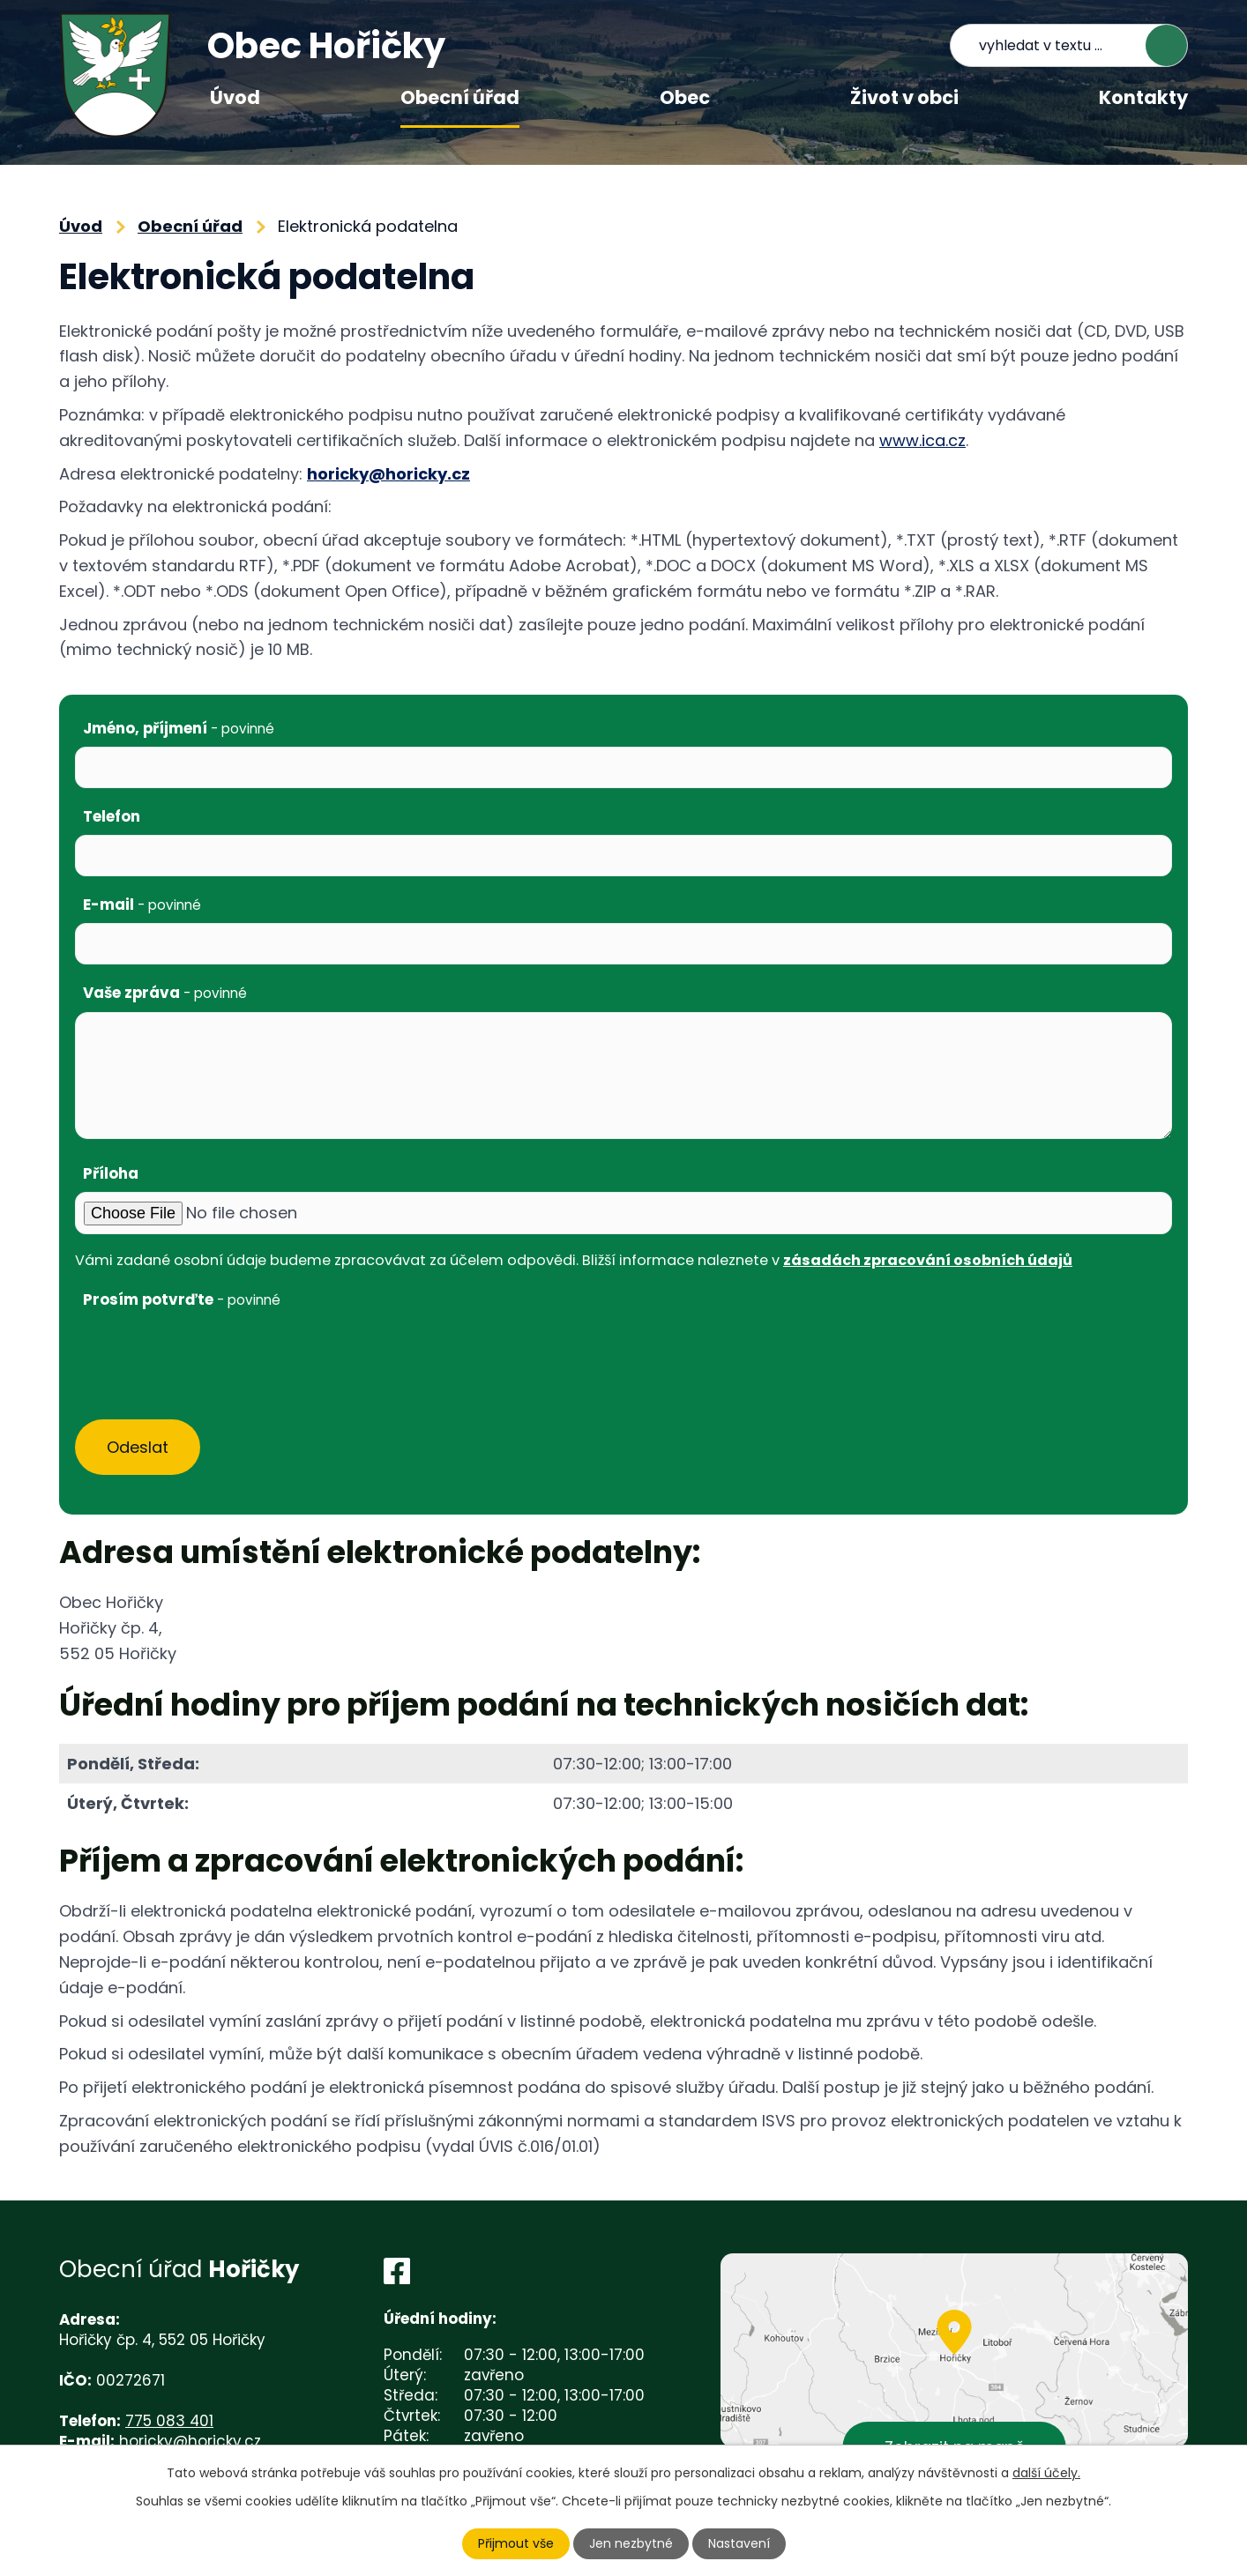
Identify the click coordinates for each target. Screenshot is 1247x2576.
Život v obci (904, 97)
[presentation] (209, 1353)
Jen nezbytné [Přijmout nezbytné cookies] (631, 2543)
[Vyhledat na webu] (1069, 45)
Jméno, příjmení (178, 728)
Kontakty (1143, 97)
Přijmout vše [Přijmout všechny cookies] (516, 2543)
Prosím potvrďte (181, 1299)
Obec (685, 97)
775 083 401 (169, 2420)
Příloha (110, 1173)
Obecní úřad (459, 97)
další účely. (1046, 2473)
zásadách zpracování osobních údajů (927, 1260)
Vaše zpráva (165, 992)
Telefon (111, 816)
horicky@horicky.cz (388, 474)
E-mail (142, 904)
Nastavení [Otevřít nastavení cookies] (739, 2543)
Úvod (235, 97)
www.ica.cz (922, 440)
